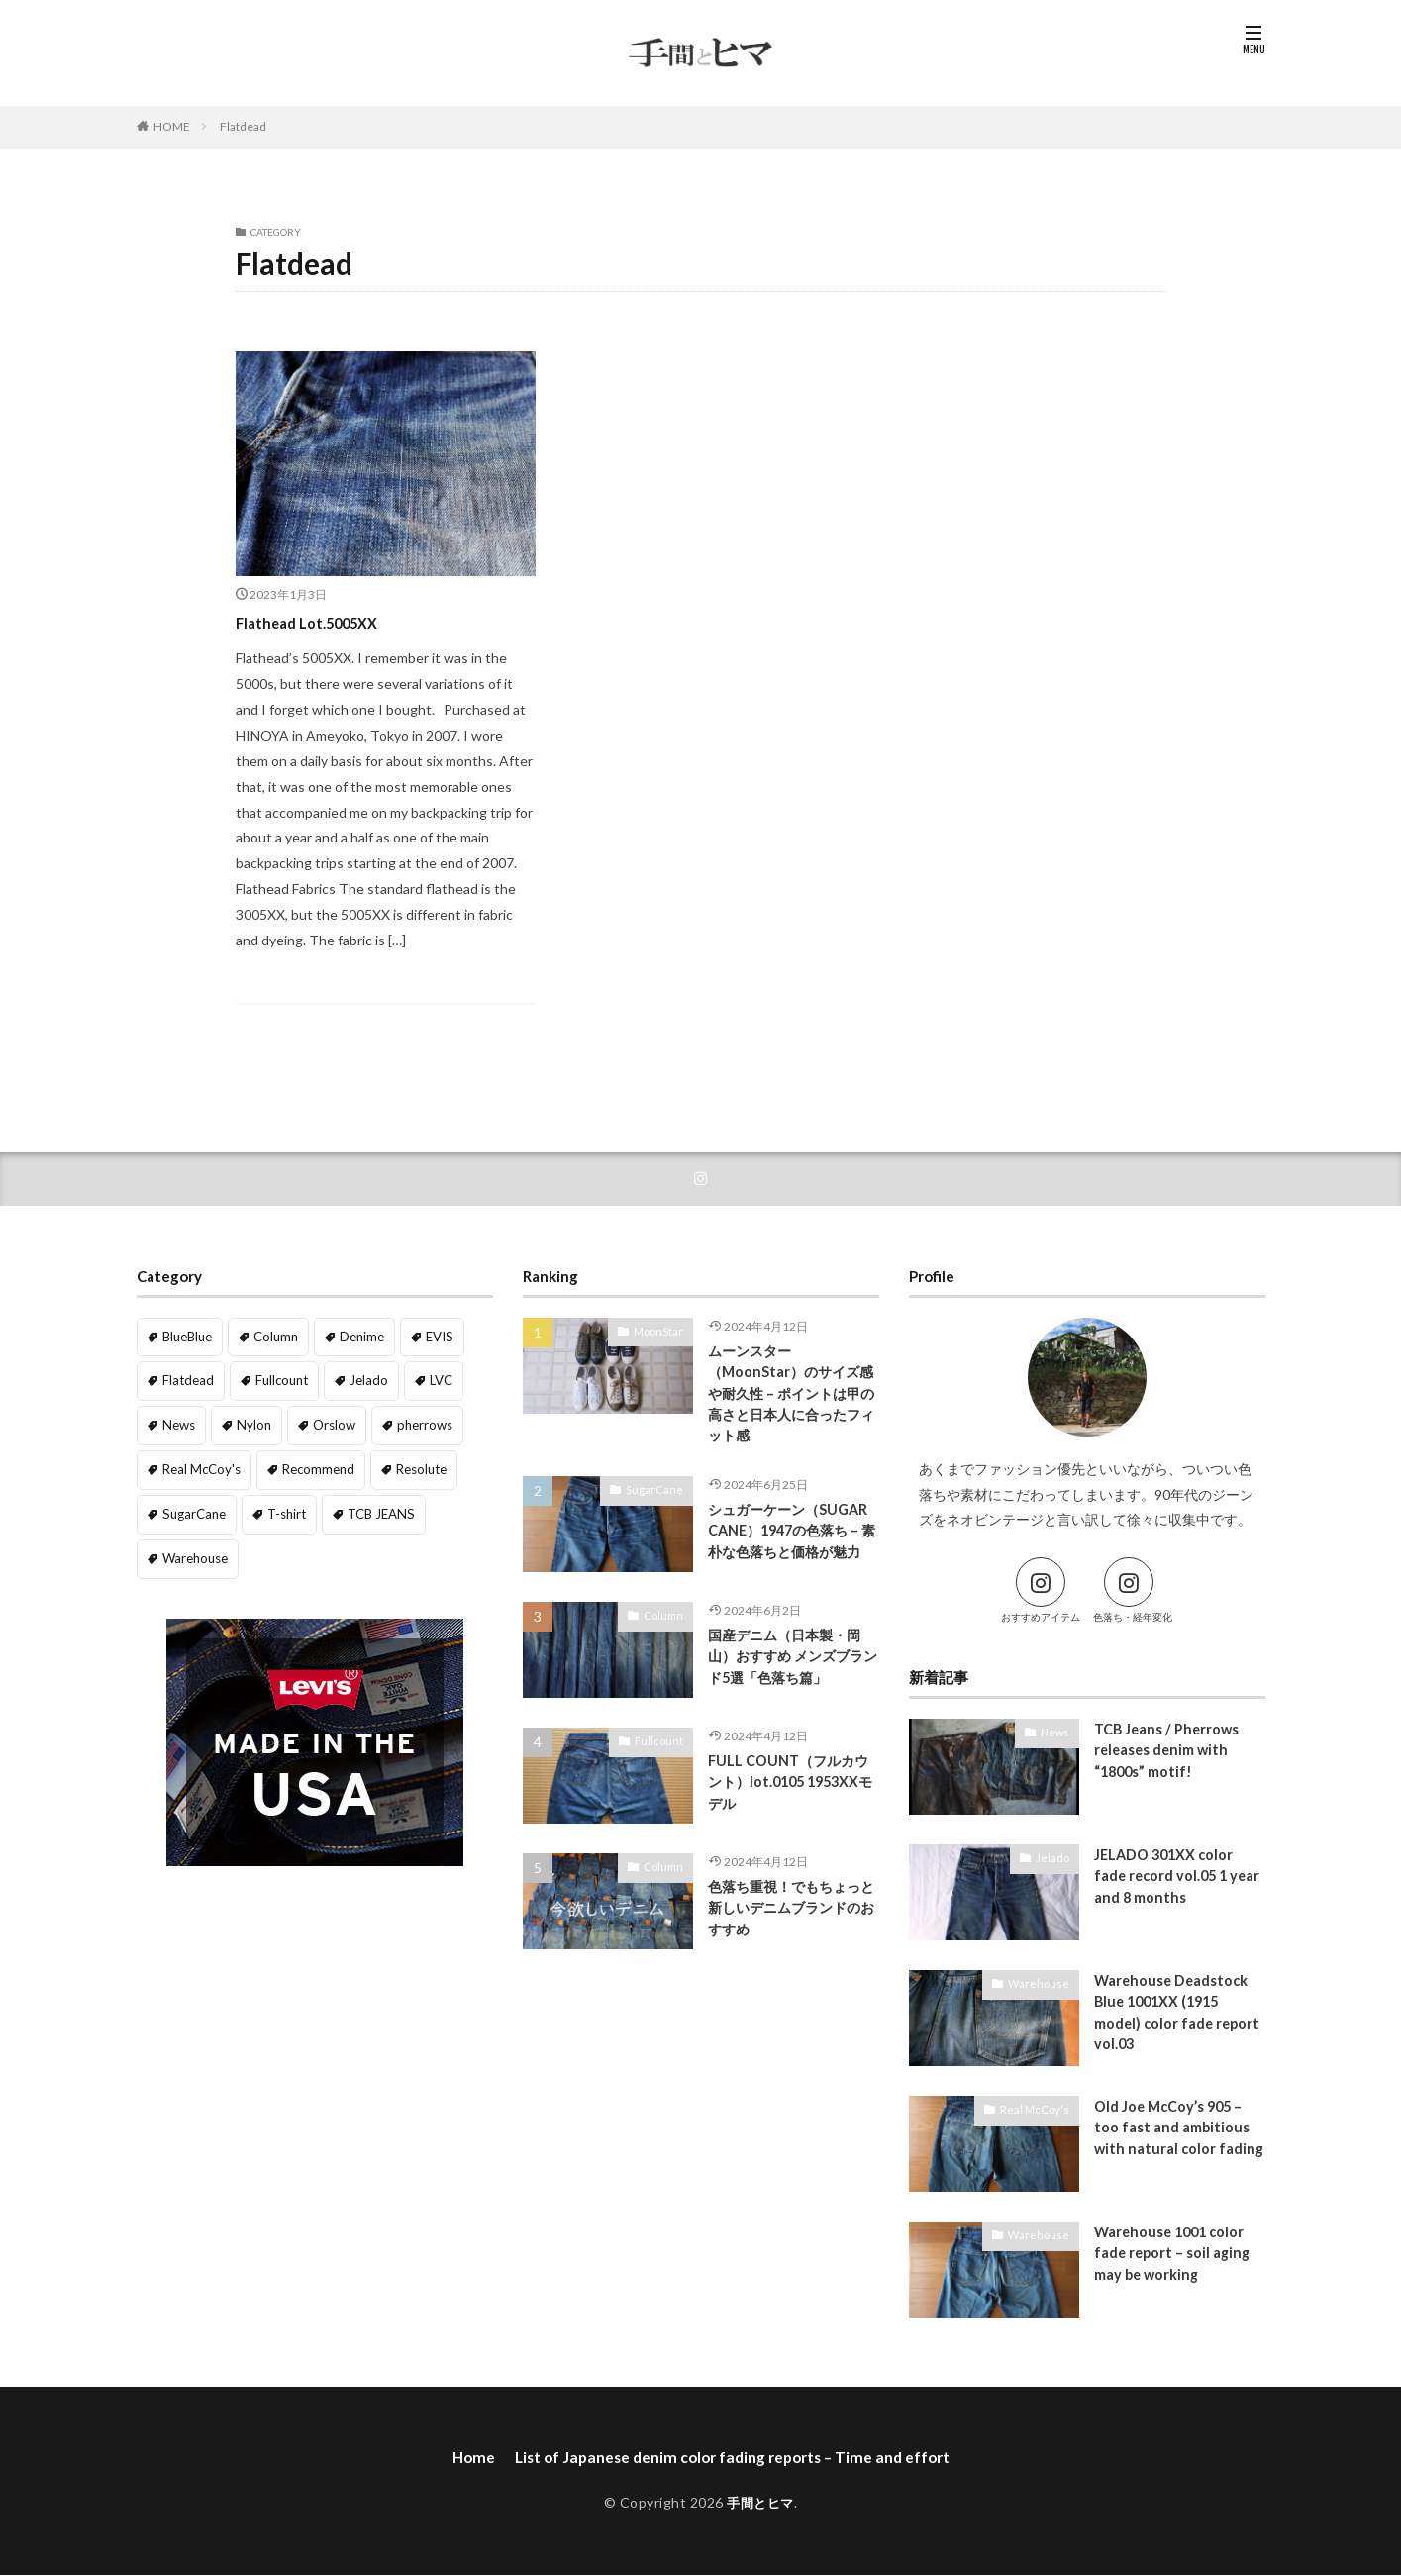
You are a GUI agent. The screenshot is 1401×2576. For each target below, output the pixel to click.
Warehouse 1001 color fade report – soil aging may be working (1174, 2256)
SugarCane (659, 1495)
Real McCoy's (1039, 2110)
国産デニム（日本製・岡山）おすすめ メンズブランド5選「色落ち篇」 (791, 1679)
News (1056, 1732)
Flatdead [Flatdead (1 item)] (185, 1379)
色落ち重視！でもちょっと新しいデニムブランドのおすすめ (789, 1931)
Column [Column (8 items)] (274, 1336)
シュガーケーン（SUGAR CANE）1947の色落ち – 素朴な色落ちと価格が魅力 (792, 1549)
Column (666, 1636)
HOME (171, 126)
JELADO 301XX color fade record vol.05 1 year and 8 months (1166, 1878)
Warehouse (1043, 1984)
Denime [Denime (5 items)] (359, 1336)
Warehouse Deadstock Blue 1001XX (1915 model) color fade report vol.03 (1179, 2015)
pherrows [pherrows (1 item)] (415, 1422)
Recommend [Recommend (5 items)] (310, 1464)
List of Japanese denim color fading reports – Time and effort (732, 2458)
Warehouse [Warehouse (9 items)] (193, 1549)
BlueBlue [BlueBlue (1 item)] (187, 1336)
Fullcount (662, 1762)
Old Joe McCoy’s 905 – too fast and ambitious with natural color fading (1172, 2141)
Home (464, 2458)
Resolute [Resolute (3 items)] (410, 1464)
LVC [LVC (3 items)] (429, 1379)
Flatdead (243, 126)
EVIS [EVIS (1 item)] (434, 1336)
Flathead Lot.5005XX (321, 622)
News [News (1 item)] (177, 1422)
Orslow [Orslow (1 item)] (328, 1422)
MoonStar (661, 1332)
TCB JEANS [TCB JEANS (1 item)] (367, 1507)
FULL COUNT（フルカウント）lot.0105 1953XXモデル (791, 1805)
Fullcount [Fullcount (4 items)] (275, 1379)
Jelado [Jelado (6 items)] (360, 1379)
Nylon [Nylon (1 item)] (250, 1422)
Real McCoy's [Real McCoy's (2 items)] (198, 1464)
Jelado (1054, 1858)
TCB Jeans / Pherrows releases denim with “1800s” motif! (1169, 1753)
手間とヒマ (761, 2504)
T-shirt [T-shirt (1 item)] (278, 1507)
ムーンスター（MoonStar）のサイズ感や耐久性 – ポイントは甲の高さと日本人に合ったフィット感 (789, 1395)
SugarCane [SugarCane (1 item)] (191, 1507)
